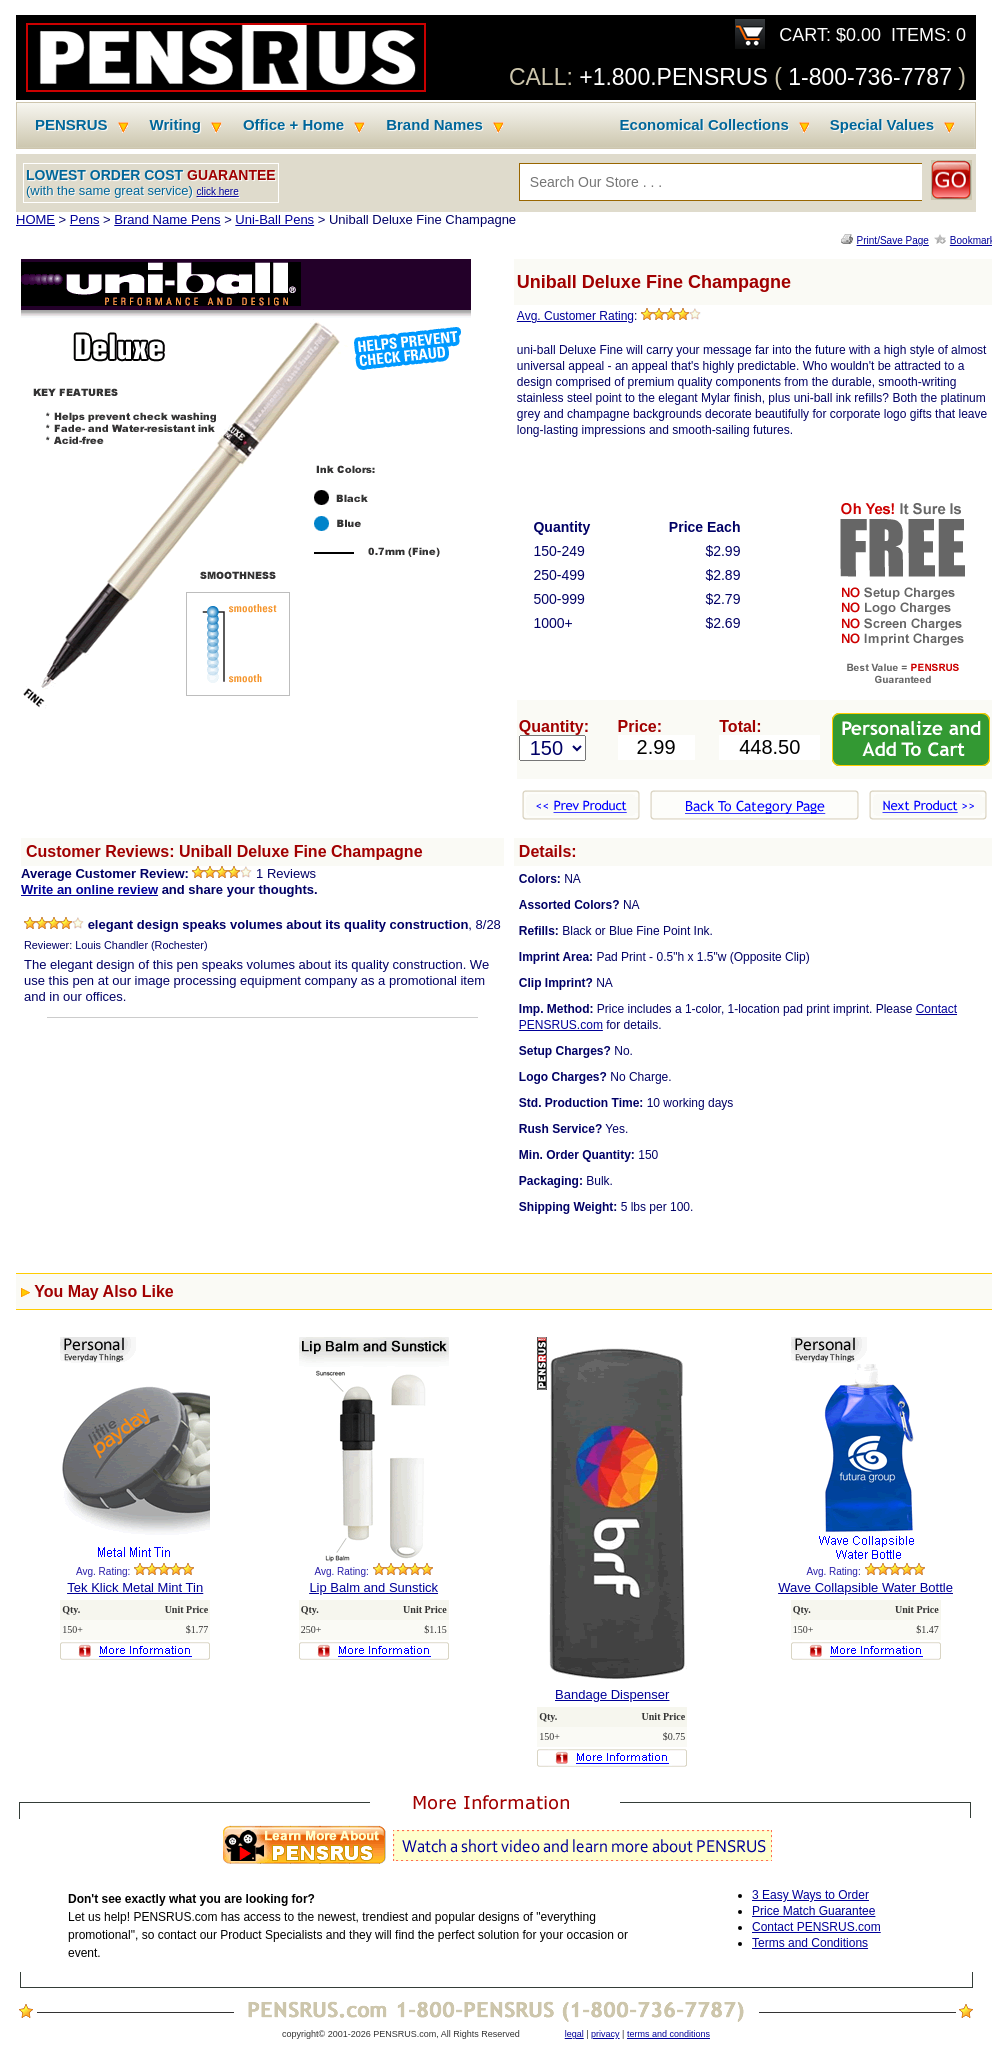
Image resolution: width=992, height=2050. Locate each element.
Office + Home (293, 125)
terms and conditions (668, 2034)
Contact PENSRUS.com (816, 1927)
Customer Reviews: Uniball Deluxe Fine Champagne (224, 851)
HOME (35, 219)
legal (574, 2034)
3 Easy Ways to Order (810, 1895)
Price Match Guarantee (813, 1911)
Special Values (882, 125)
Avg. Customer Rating (575, 316)
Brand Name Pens (167, 219)
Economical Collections (704, 125)
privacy (605, 2034)
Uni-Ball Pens (274, 219)
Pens (85, 219)
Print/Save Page (893, 240)
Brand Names (434, 125)
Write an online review (89, 889)
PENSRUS (71, 125)
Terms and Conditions (810, 1943)
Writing (175, 125)
